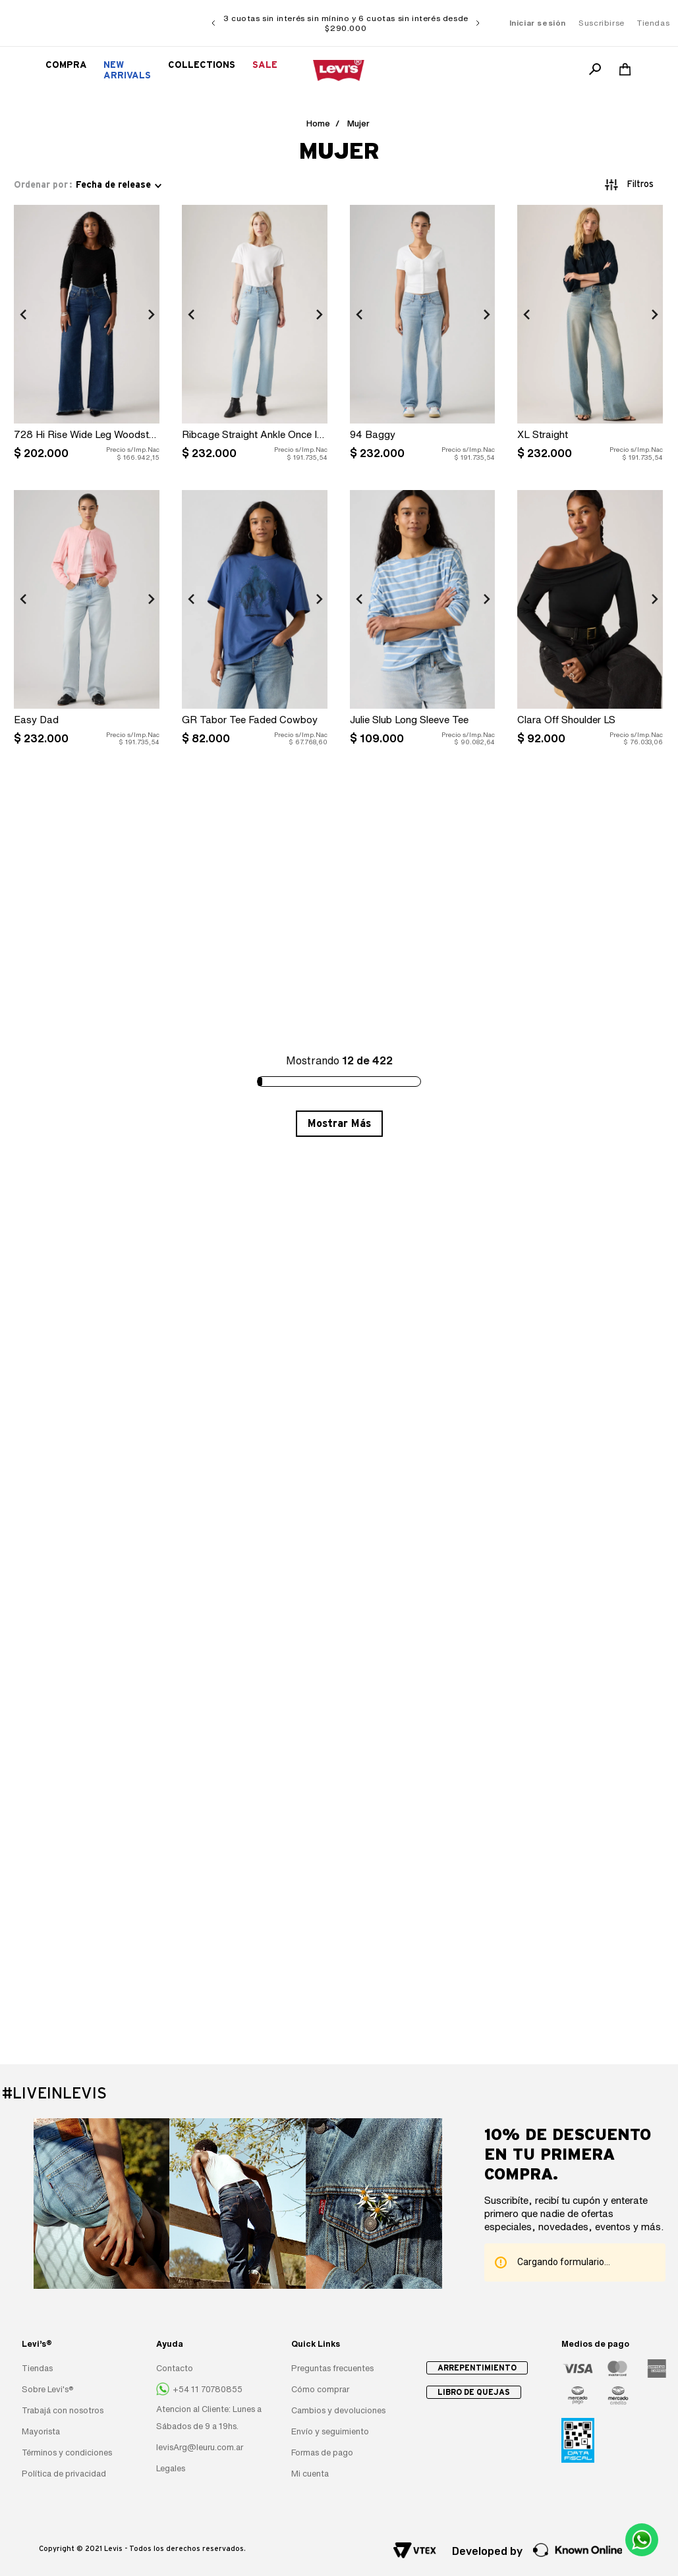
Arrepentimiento (477, 2368)
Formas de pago (322, 2452)
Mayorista (41, 2431)
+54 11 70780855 (207, 2389)
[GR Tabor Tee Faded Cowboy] (254, 621)
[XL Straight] (590, 336)
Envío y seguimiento (330, 2431)
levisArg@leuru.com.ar (199, 2447)
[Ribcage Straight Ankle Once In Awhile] (254, 336)
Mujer (358, 123)
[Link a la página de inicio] (318, 124)
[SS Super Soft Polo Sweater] (422, 906)
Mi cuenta (310, 2473)
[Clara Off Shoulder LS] (590, 621)
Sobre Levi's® (48, 2389)
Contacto (174, 2368)
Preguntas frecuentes (332, 2368)
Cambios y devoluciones (338, 2410)
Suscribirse (602, 23)
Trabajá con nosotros (62, 2410)
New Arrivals (127, 70)
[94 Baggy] (422, 336)
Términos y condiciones (67, 2452)
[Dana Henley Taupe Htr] (254, 906)
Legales (170, 2468)
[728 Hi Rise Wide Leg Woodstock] (86, 336)
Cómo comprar (320, 2389)
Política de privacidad (64, 2473)
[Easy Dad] (86, 621)
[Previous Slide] (213, 23)
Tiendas (653, 23)
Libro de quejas (474, 2392)
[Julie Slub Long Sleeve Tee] (422, 621)
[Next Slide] (477, 23)
